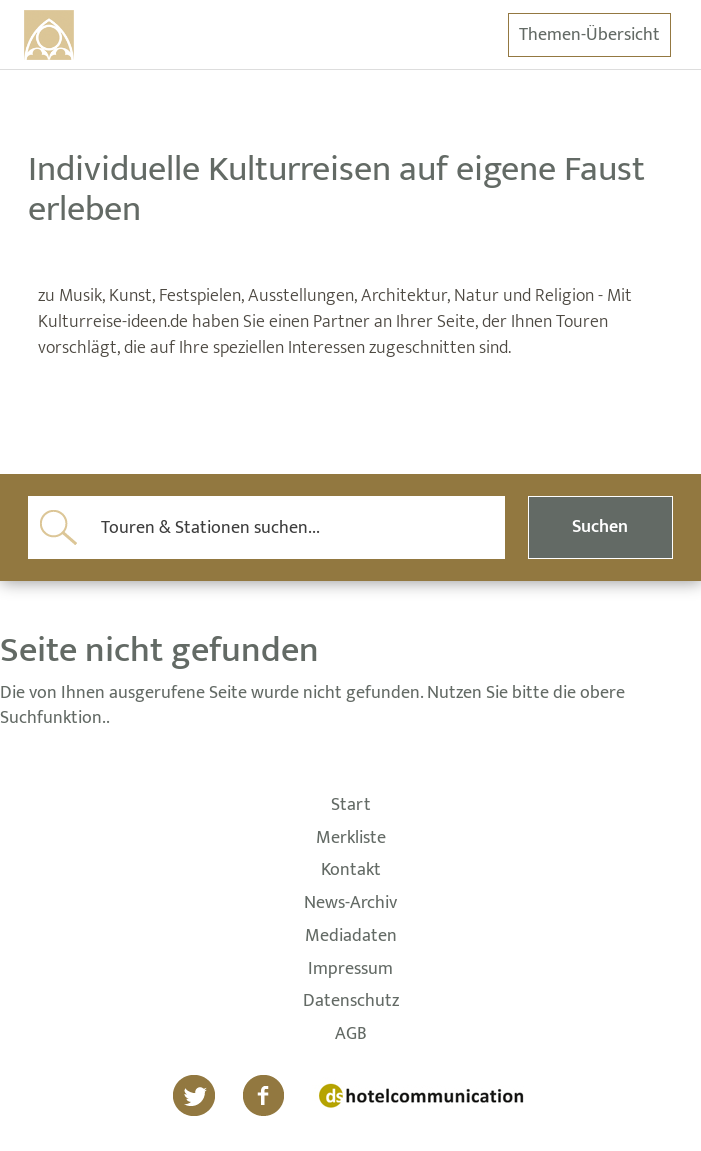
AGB (351, 1035)
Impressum (350, 970)
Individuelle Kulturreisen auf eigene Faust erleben (336, 189)
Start (351, 806)
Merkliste (351, 839)
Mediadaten (351, 937)
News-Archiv (350, 904)
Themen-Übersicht (589, 35)
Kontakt (351, 871)
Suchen (600, 527)
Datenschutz (351, 1002)
